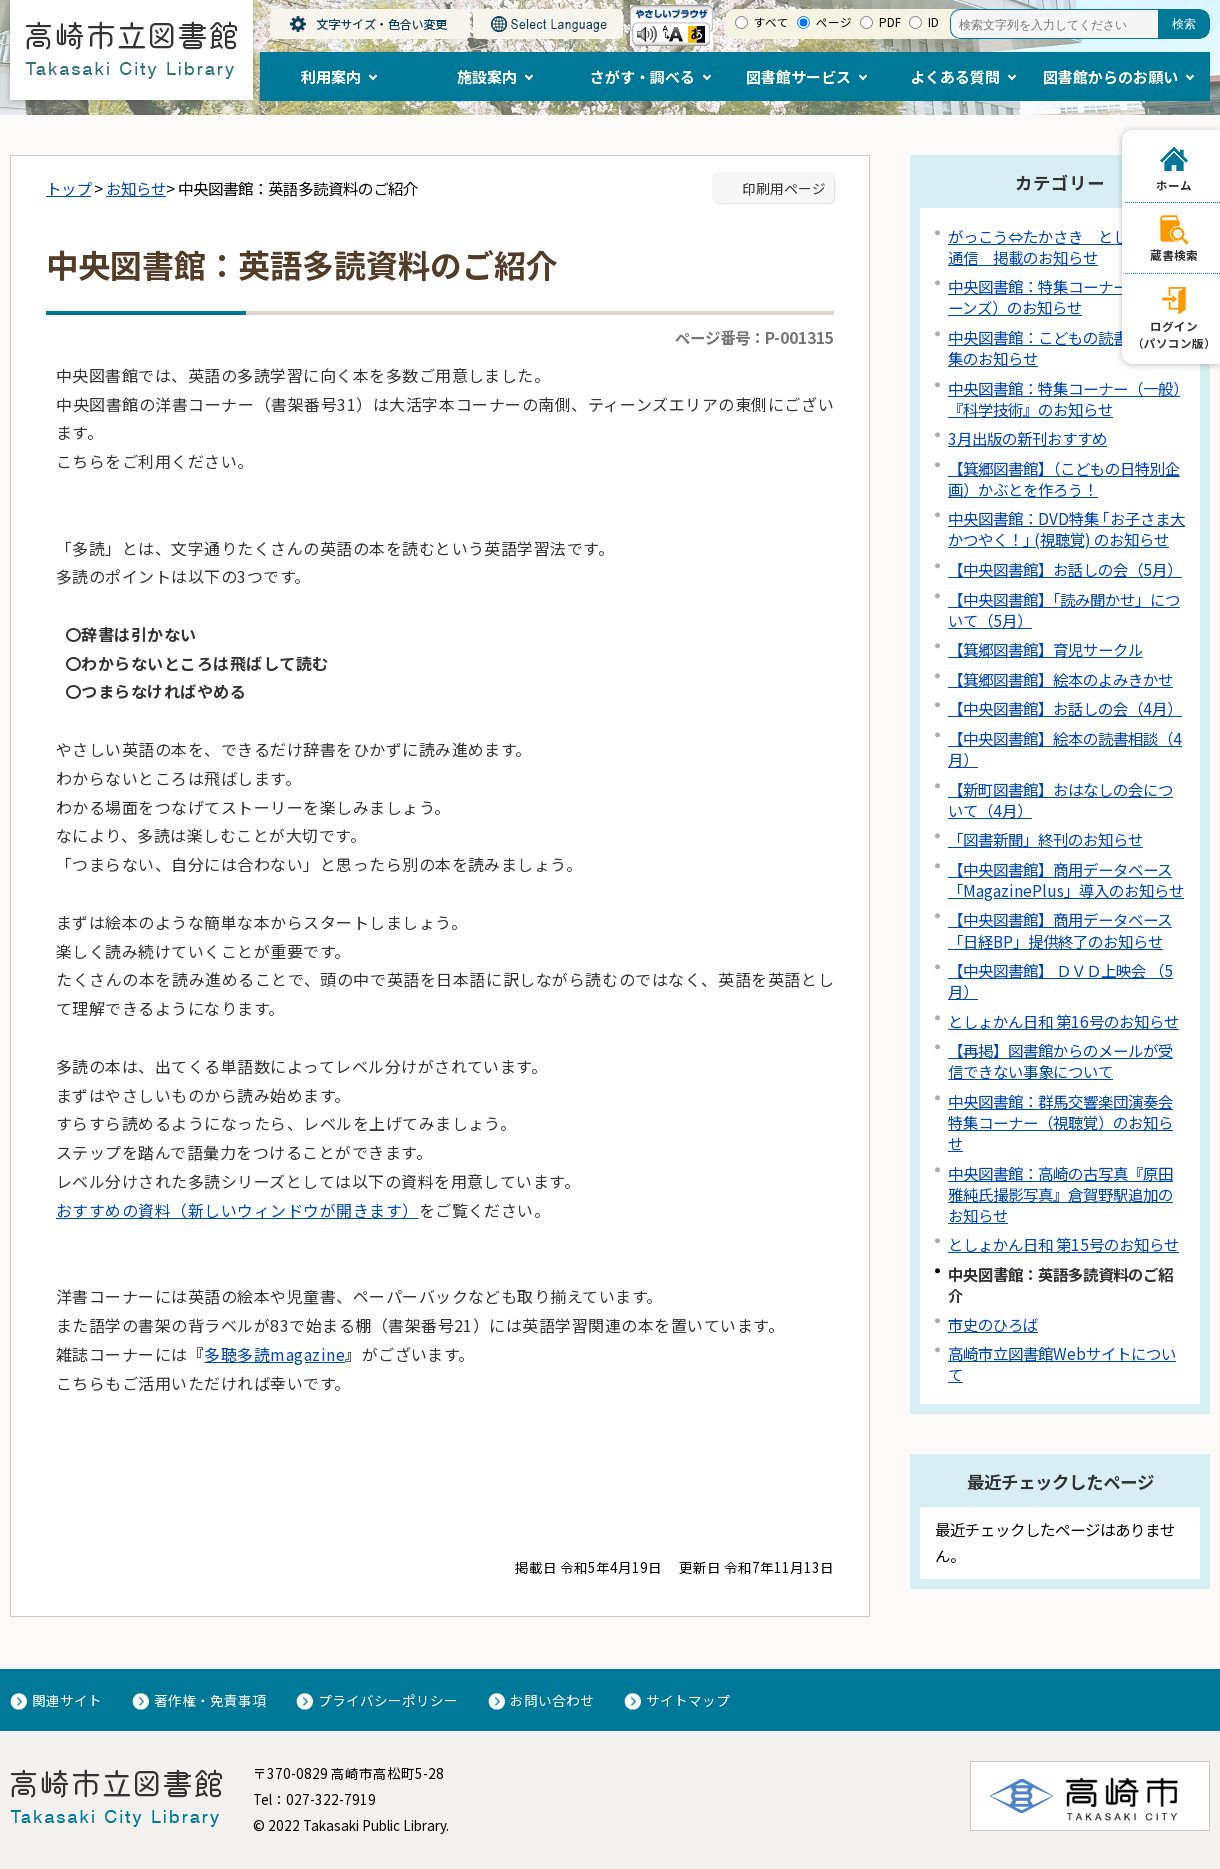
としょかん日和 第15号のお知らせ (1063, 1244)
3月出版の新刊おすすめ (1027, 438)
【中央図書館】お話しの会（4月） (1065, 708)
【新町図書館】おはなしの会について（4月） (1060, 799)
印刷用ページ (784, 188)
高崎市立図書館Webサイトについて (1062, 1363)
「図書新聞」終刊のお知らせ (1045, 839)
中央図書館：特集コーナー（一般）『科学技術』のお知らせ (1064, 398)
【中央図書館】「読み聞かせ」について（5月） (1064, 609)
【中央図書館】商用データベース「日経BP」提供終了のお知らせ (1060, 929)
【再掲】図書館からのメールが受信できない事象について (1060, 1060)
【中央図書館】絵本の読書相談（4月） (1065, 748)
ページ (834, 22)
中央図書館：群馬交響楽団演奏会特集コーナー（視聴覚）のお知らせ (1060, 1122)
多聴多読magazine (274, 1354)
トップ (68, 188)
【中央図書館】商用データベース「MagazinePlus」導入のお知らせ (1066, 879)
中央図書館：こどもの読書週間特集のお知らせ (1060, 347)
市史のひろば (993, 1324)
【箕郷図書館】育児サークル (1045, 649)
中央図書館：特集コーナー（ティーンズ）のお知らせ (1060, 296)
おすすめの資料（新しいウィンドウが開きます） (237, 1210)
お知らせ (136, 188)
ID (933, 22)
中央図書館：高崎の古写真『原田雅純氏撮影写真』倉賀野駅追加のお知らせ (1060, 1194)
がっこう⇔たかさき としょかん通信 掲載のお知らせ (1060, 246)
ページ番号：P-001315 (754, 337)
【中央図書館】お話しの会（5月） (1065, 569)
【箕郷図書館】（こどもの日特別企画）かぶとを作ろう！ (1064, 478)
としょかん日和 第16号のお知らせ (1063, 1021)
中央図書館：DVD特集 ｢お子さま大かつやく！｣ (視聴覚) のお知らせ (1066, 528)
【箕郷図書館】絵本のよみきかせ (1060, 679)
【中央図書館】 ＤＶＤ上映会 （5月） (1060, 980)
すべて (771, 22)
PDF (890, 22)
